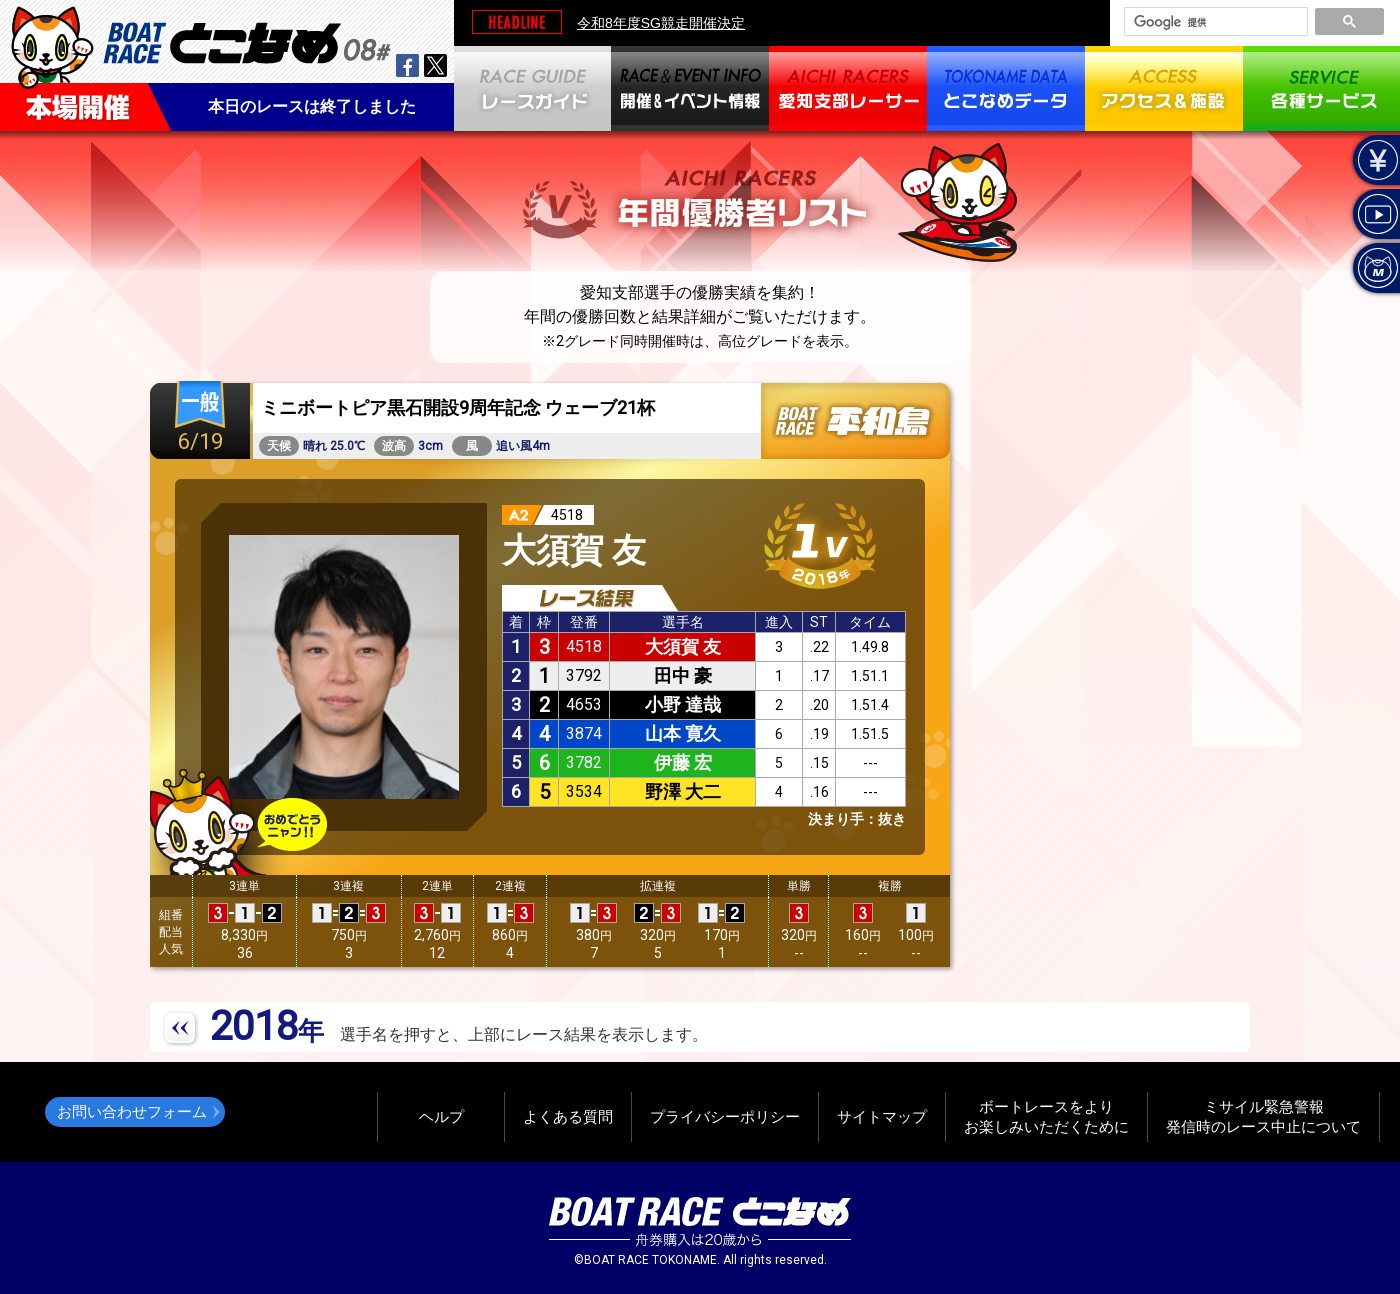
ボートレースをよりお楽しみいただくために (1046, 1116)
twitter (435, 65)
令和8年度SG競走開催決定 (661, 23)
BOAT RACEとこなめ (247, 40)
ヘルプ (441, 1116)
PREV (181, 1029)
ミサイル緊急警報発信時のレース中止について (1263, 1116)
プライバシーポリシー (725, 1116)
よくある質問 (568, 1116)
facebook (407, 65)
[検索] (1214, 22)
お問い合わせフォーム (132, 1111)
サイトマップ (882, 1116)
